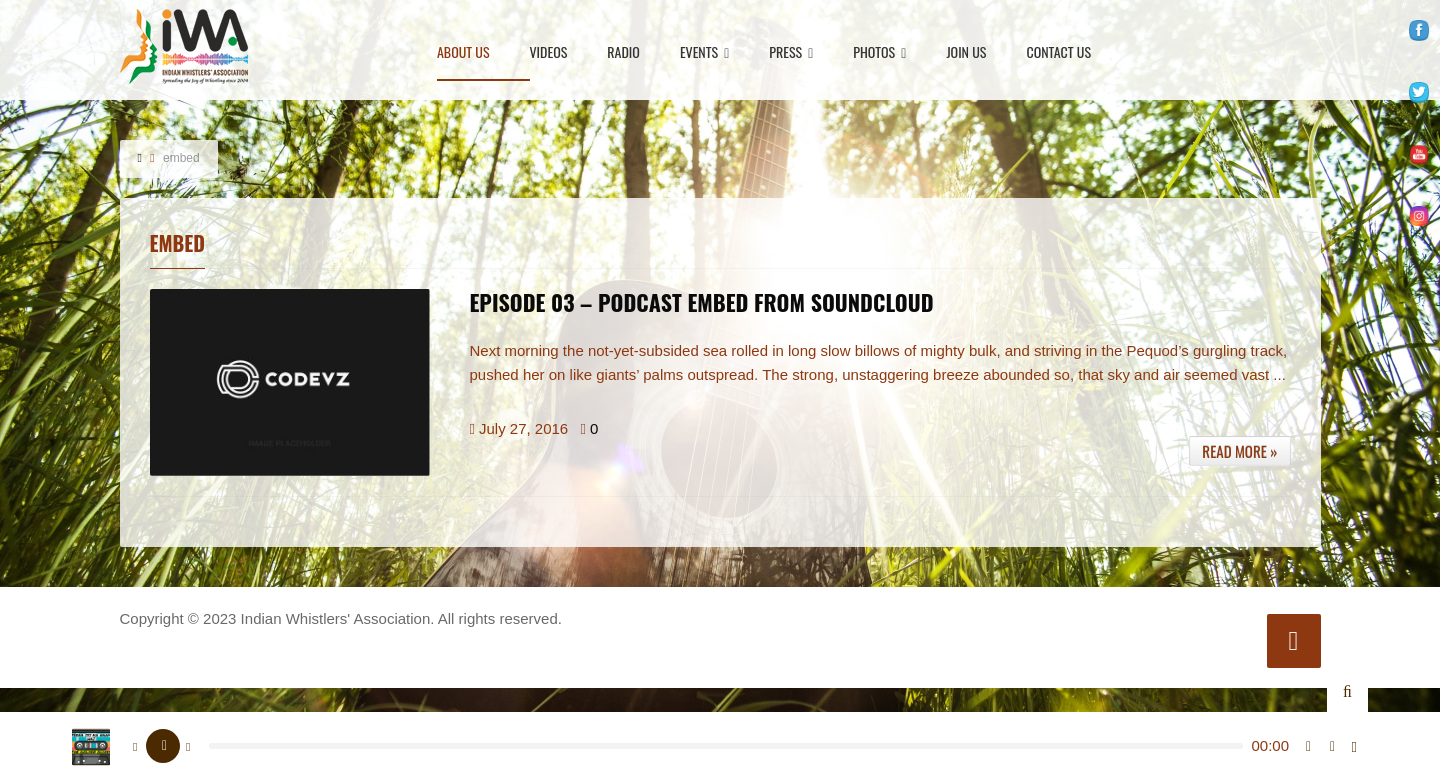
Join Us (966, 53)
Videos (549, 53)
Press (791, 53)
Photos (879, 53)
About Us (463, 53)
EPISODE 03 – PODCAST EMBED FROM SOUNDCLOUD (702, 302)
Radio (623, 53)
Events (704, 53)
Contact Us (1058, 53)
